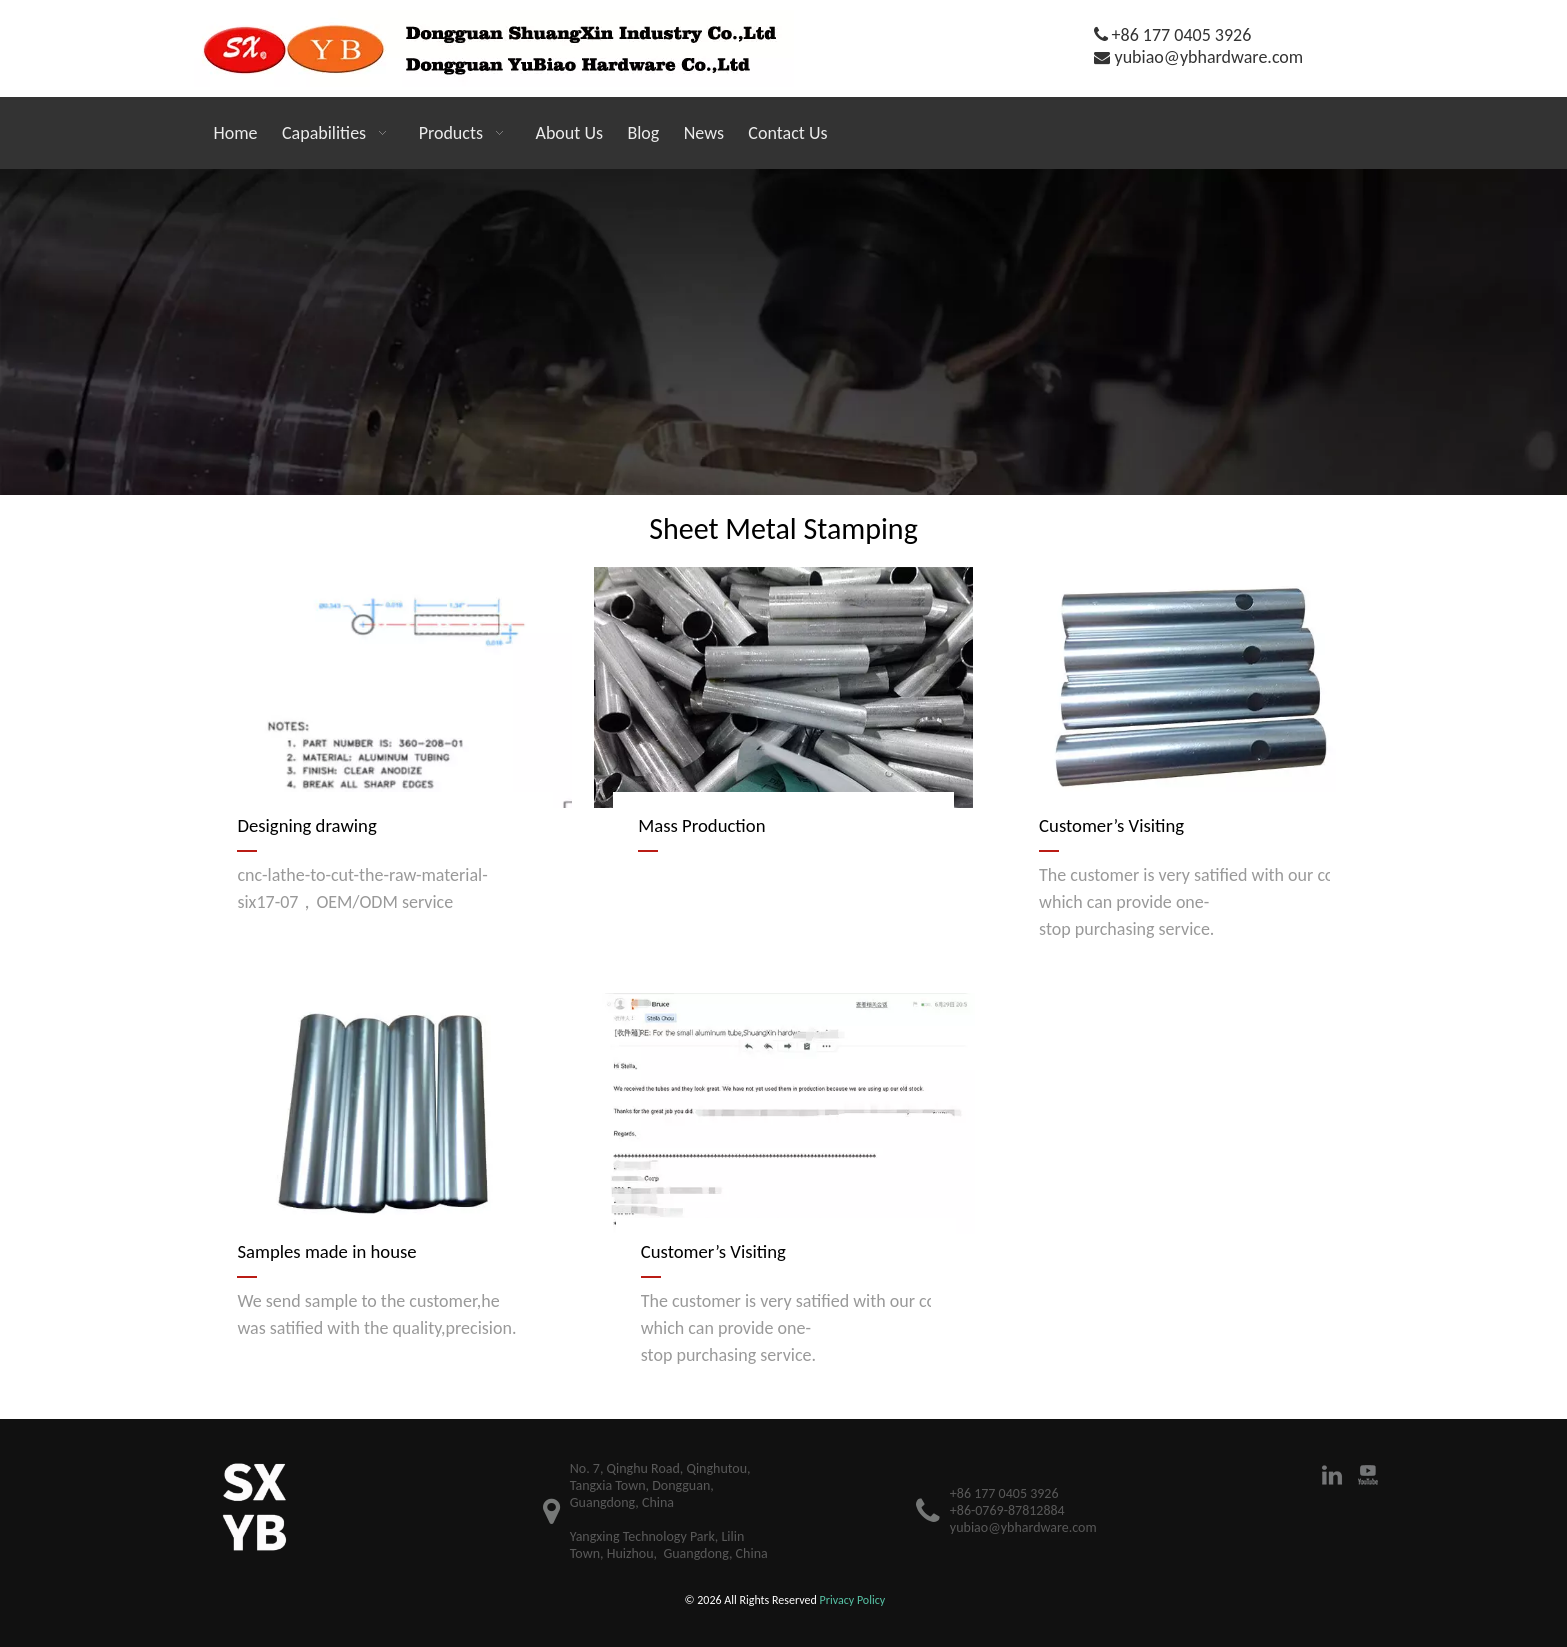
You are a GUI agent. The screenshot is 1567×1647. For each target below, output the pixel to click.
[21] (783, 332)
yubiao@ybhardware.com (1209, 57)
